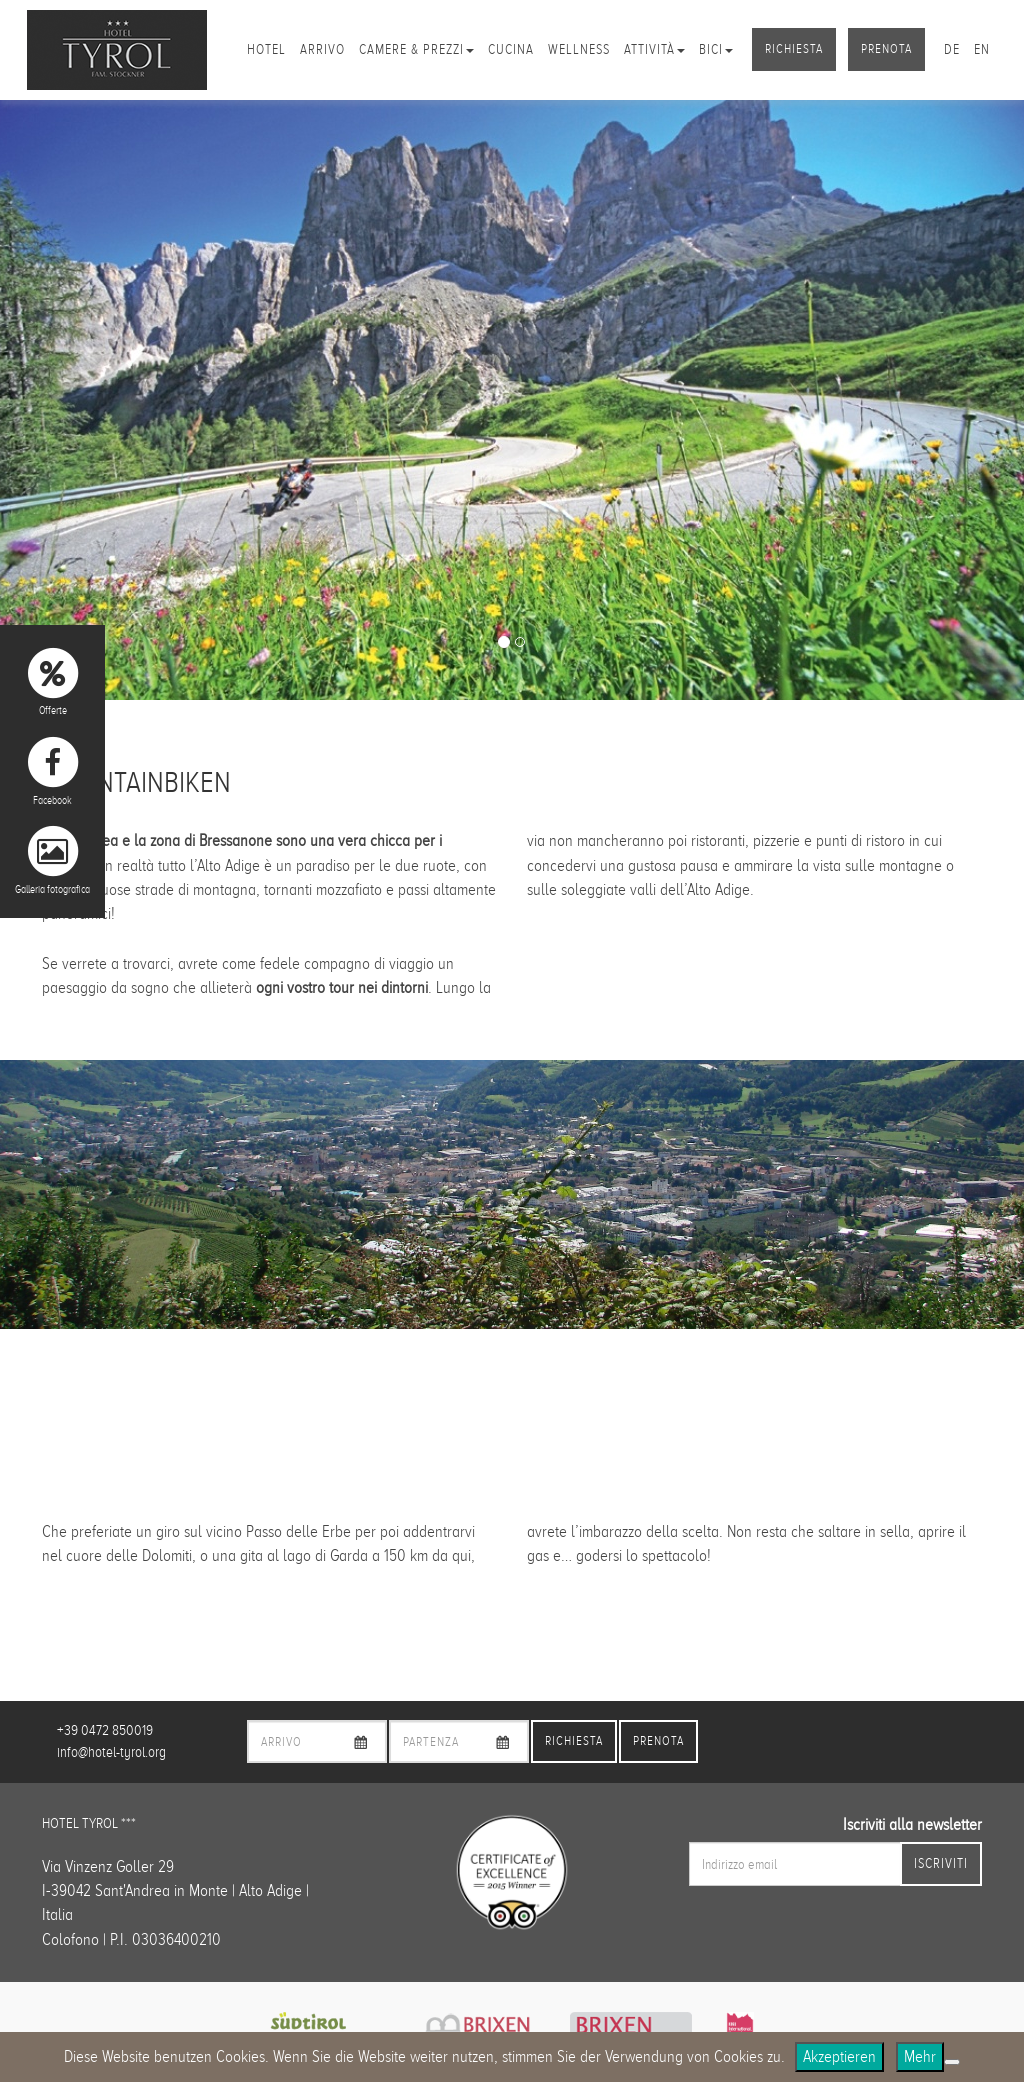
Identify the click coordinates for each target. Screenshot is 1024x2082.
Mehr (920, 2056)
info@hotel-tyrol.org (111, 1752)
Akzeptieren (839, 2056)
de (952, 49)
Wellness (579, 49)
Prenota (886, 49)
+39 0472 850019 (105, 1730)
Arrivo (322, 49)
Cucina (511, 49)
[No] (952, 2062)
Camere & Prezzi (416, 49)
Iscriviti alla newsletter (912, 1824)
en (982, 49)
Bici (716, 49)
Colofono (70, 1939)
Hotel (266, 49)
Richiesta (794, 49)
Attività (654, 49)
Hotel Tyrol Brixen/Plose (117, 50)
